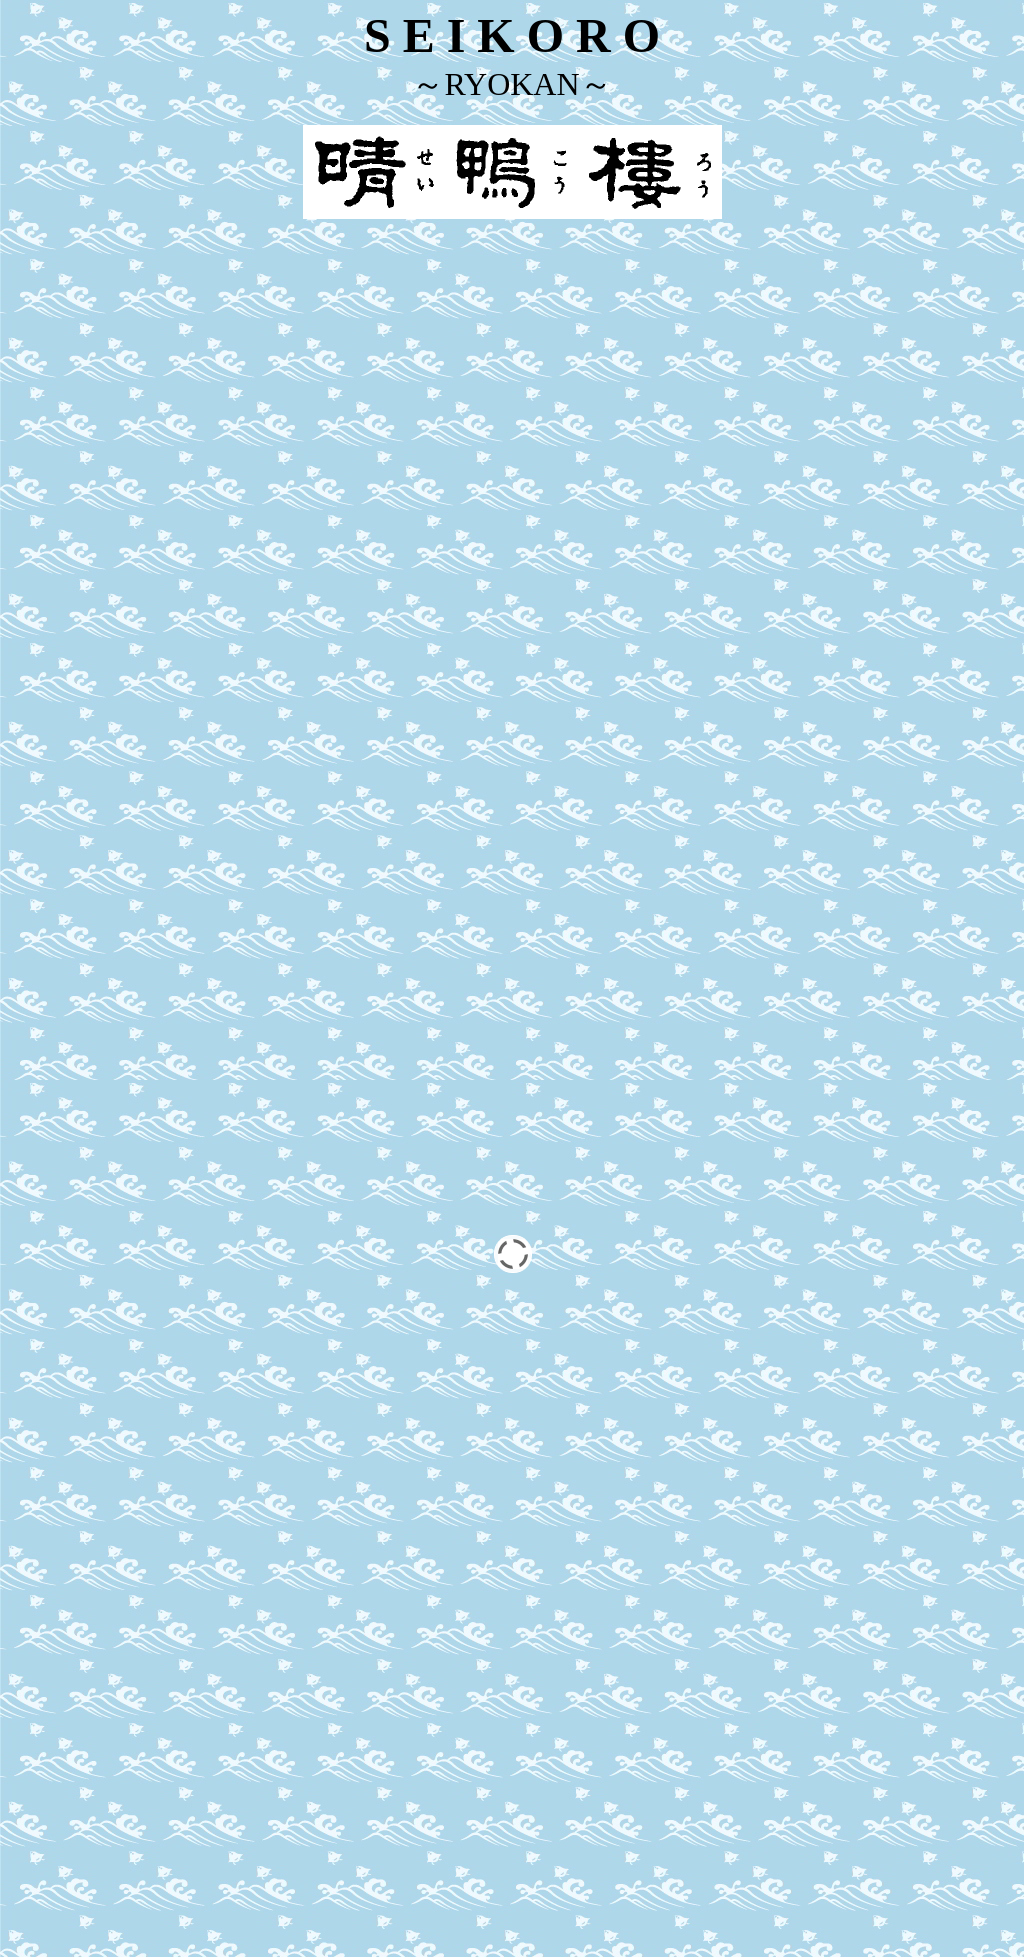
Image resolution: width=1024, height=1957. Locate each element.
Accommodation (418, 1525)
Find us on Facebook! (511, 1758)
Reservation (418, 1558)
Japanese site (511, 1931)
